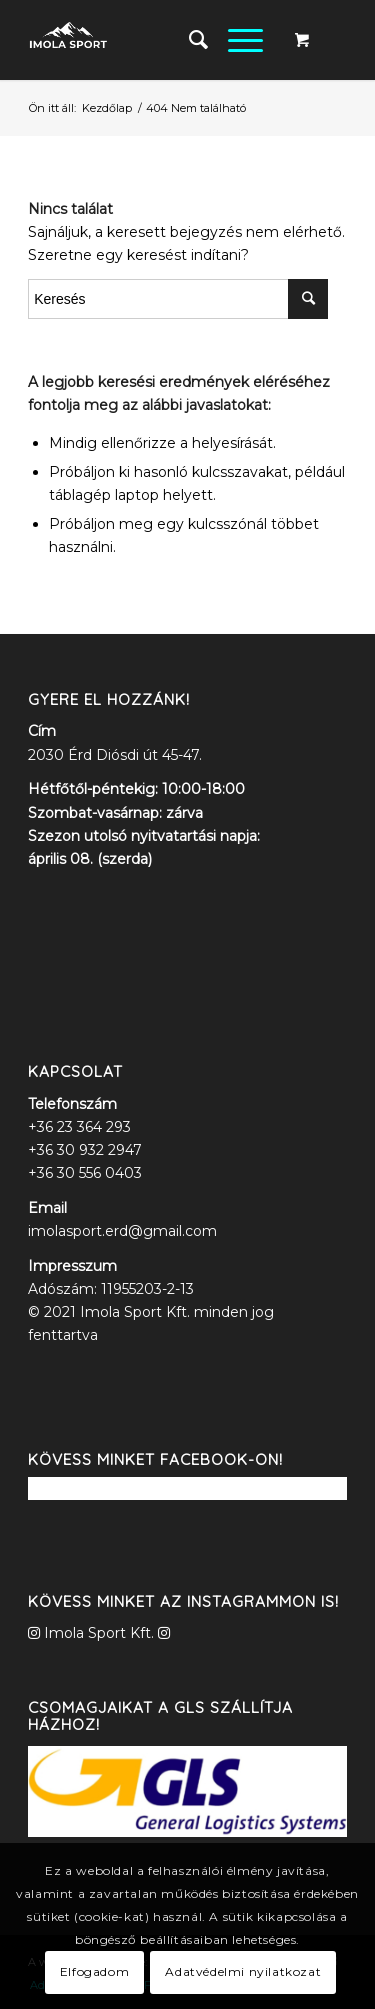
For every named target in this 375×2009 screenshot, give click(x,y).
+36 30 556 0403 (85, 1173)
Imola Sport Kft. (99, 1633)
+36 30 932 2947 (85, 1150)
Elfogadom (94, 1971)
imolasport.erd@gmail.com (122, 1231)
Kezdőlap (107, 108)
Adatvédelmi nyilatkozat (243, 1971)
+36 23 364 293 (79, 1127)
